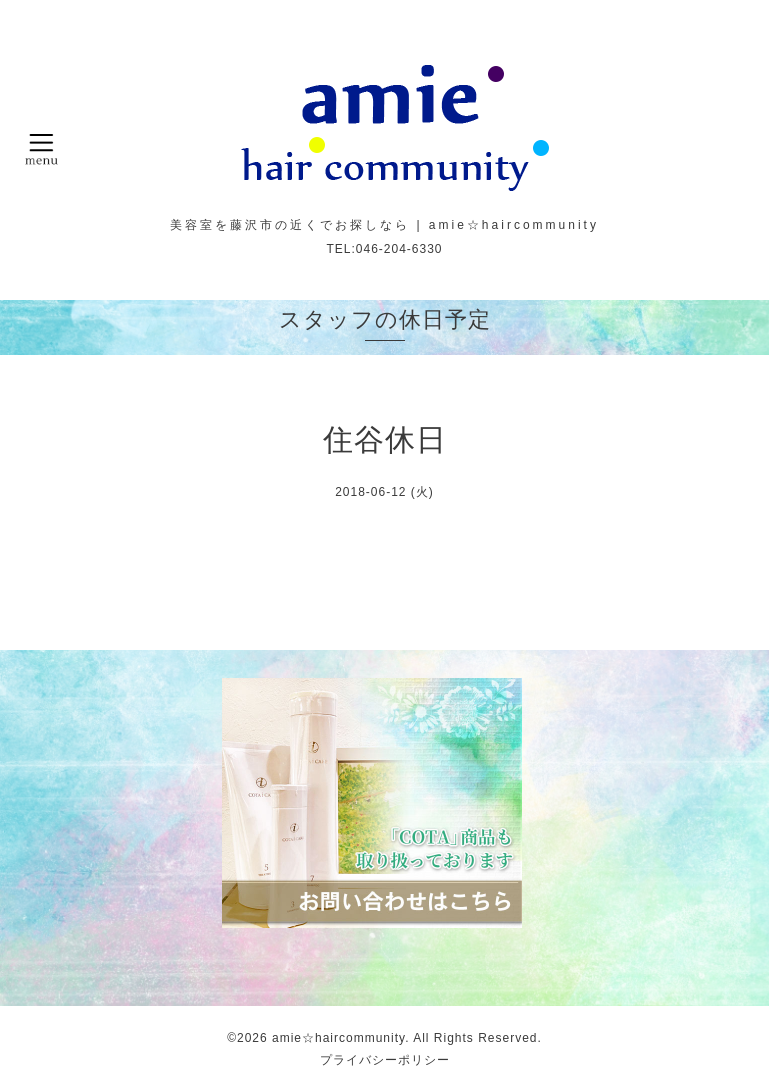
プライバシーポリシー (385, 1060)
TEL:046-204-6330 (384, 249)
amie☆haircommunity (338, 1038)
